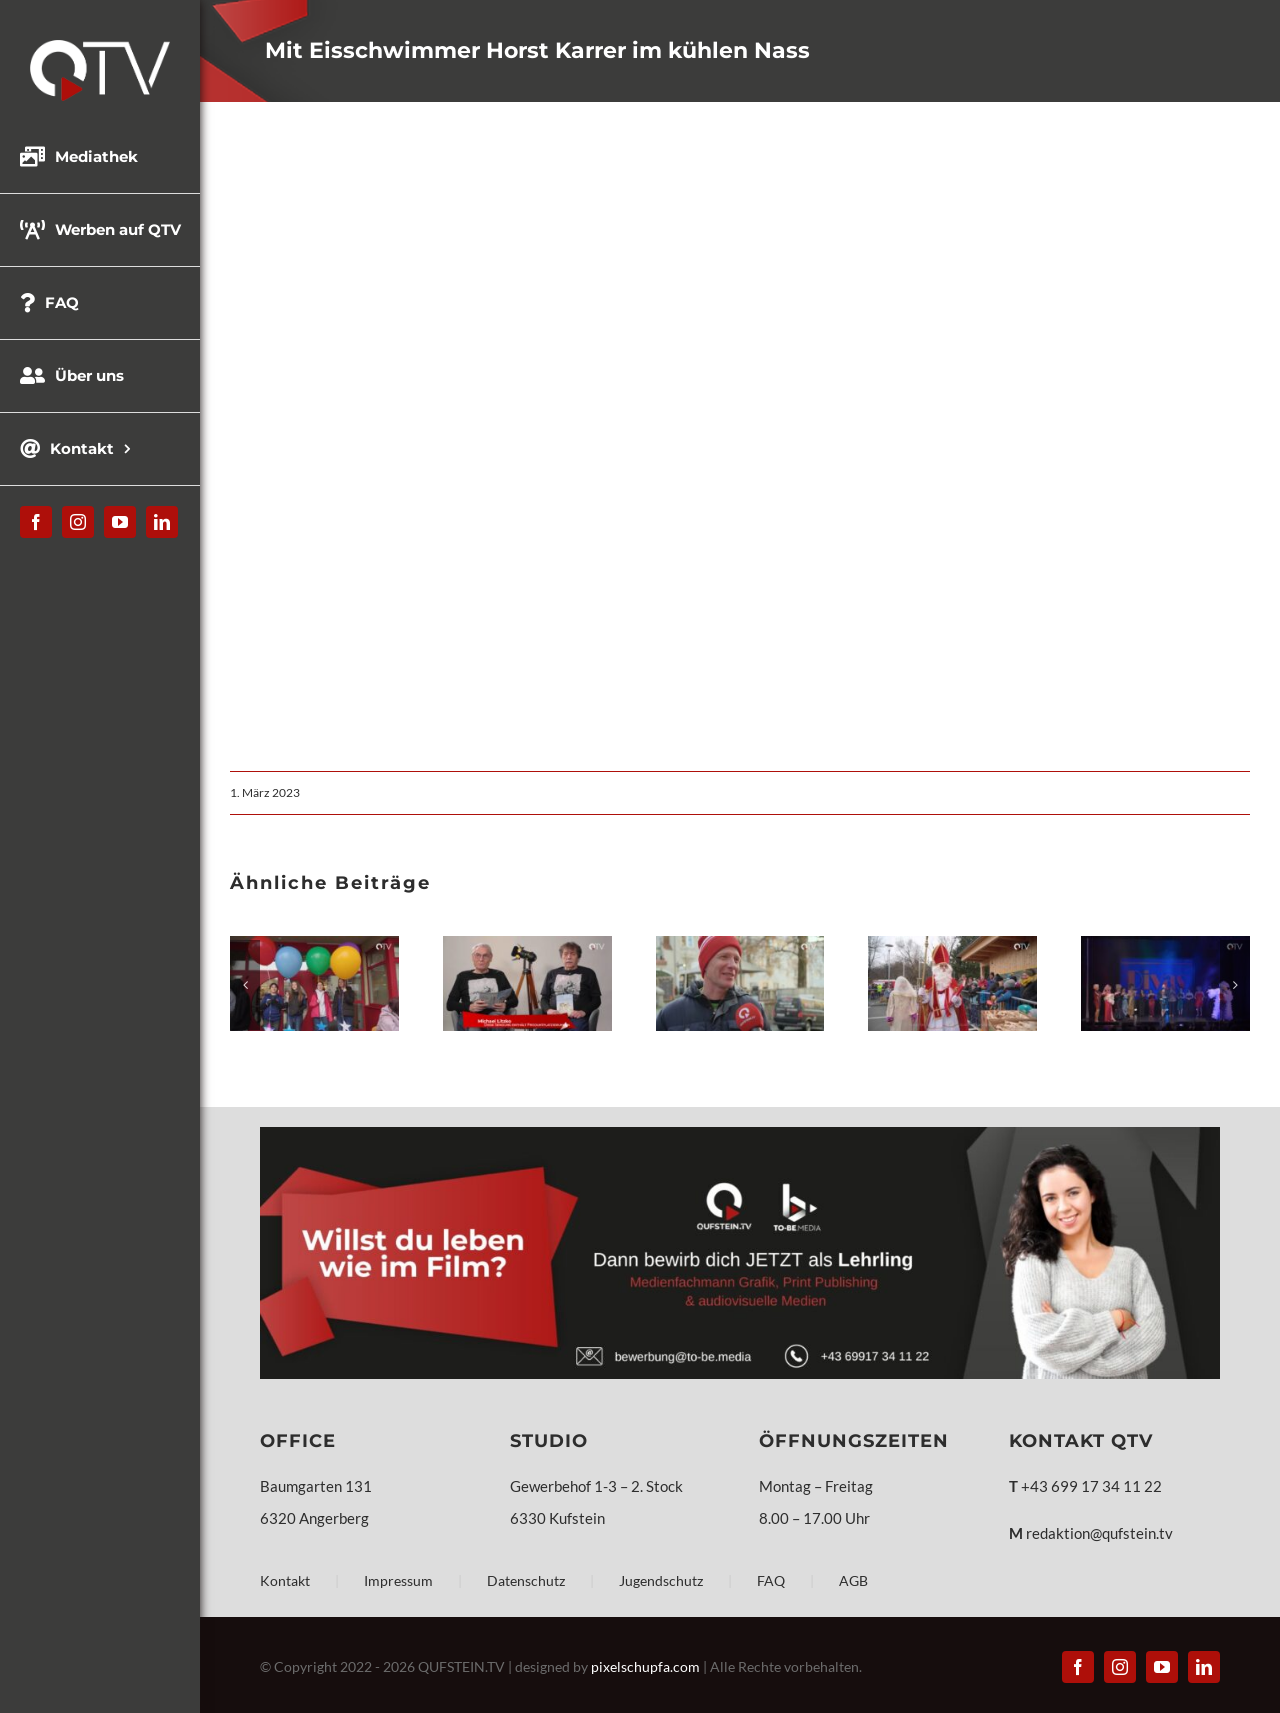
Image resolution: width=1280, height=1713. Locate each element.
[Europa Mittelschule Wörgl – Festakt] (314, 945)
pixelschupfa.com (645, 1666)
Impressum (398, 1580)
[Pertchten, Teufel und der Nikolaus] (952, 945)
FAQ (771, 1580)
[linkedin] (162, 522)
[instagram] (78, 522)
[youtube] (120, 522)
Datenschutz (526, 1580)
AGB (853, 1580)
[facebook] (36, 522)
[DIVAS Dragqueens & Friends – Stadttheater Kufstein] (1165, 945)
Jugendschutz (661, 1580)
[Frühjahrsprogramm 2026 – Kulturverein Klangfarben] (527, 945)
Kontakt (285, 1580)
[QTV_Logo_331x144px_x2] (100, 47)
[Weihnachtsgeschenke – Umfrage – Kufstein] (740, 945)
